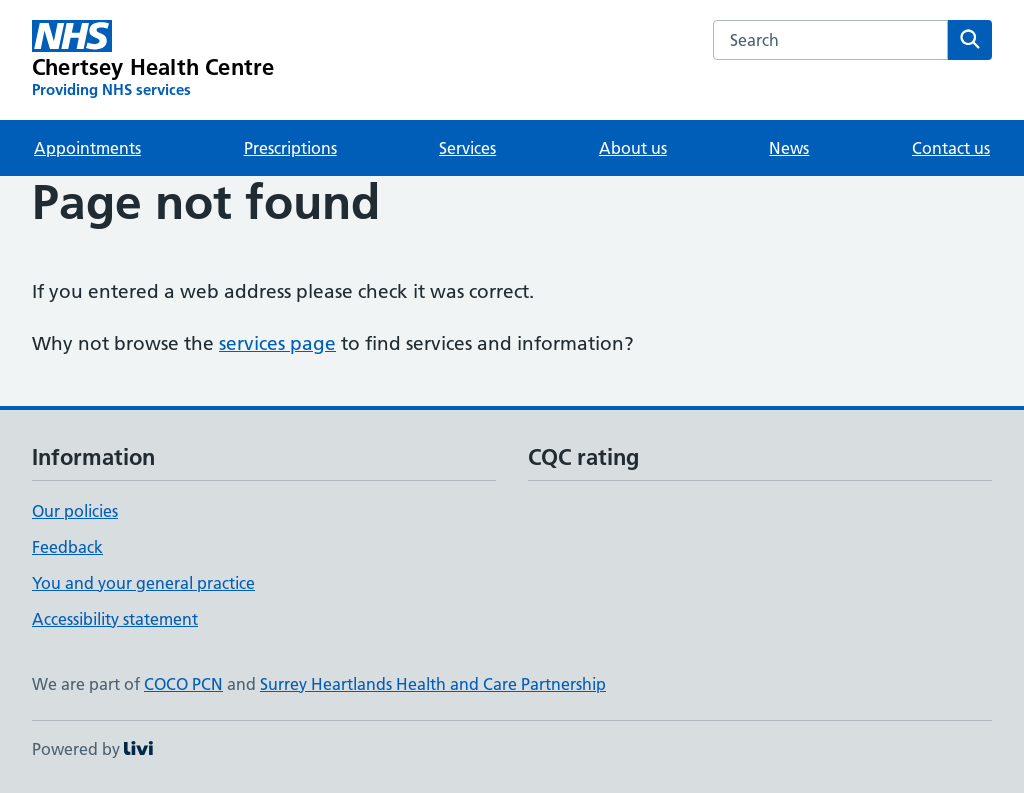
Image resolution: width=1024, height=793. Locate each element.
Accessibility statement (115, 619)
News (789, 148)
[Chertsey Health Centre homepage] (153, 60)
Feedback (67, 547)
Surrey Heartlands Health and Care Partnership (433, 684)
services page (277, 343)
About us (633, 148)
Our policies (75, 511)
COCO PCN (183, 684)
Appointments (87, 148)
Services (467, 148)
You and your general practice (143, 583)
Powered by (92, 749)
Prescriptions (290, 148)
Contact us (951, 148)
